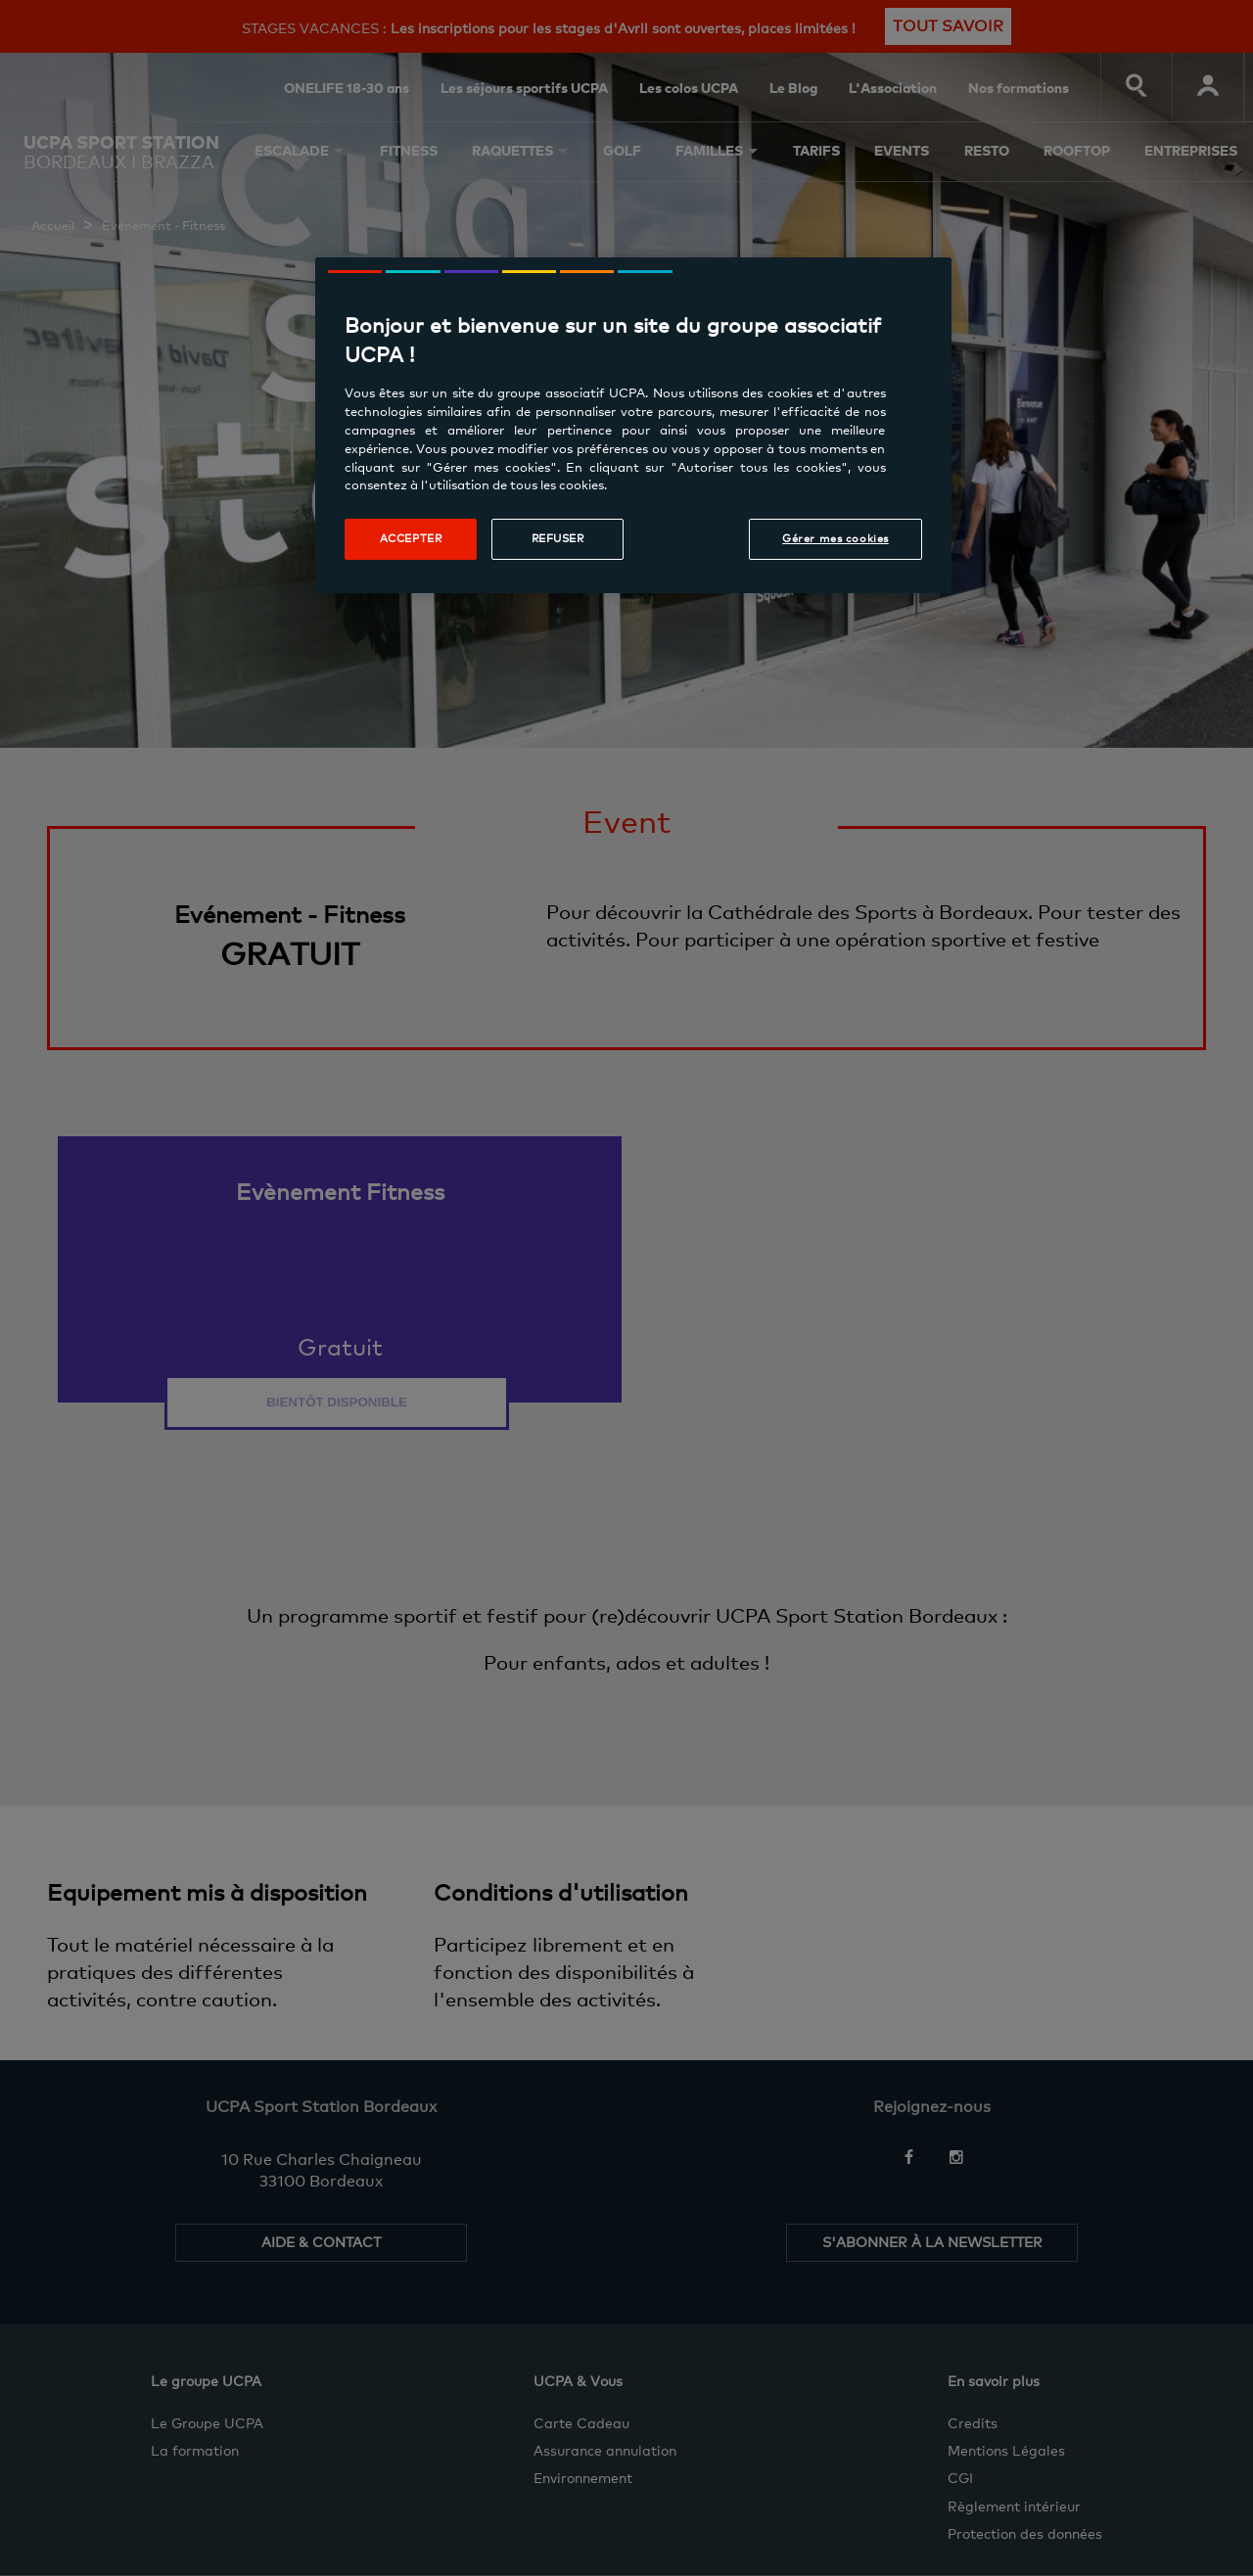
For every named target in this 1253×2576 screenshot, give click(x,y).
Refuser (558, 538)
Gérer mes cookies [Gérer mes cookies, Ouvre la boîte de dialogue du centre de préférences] (835, 538)
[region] (633, 425)
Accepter (411, 538)
